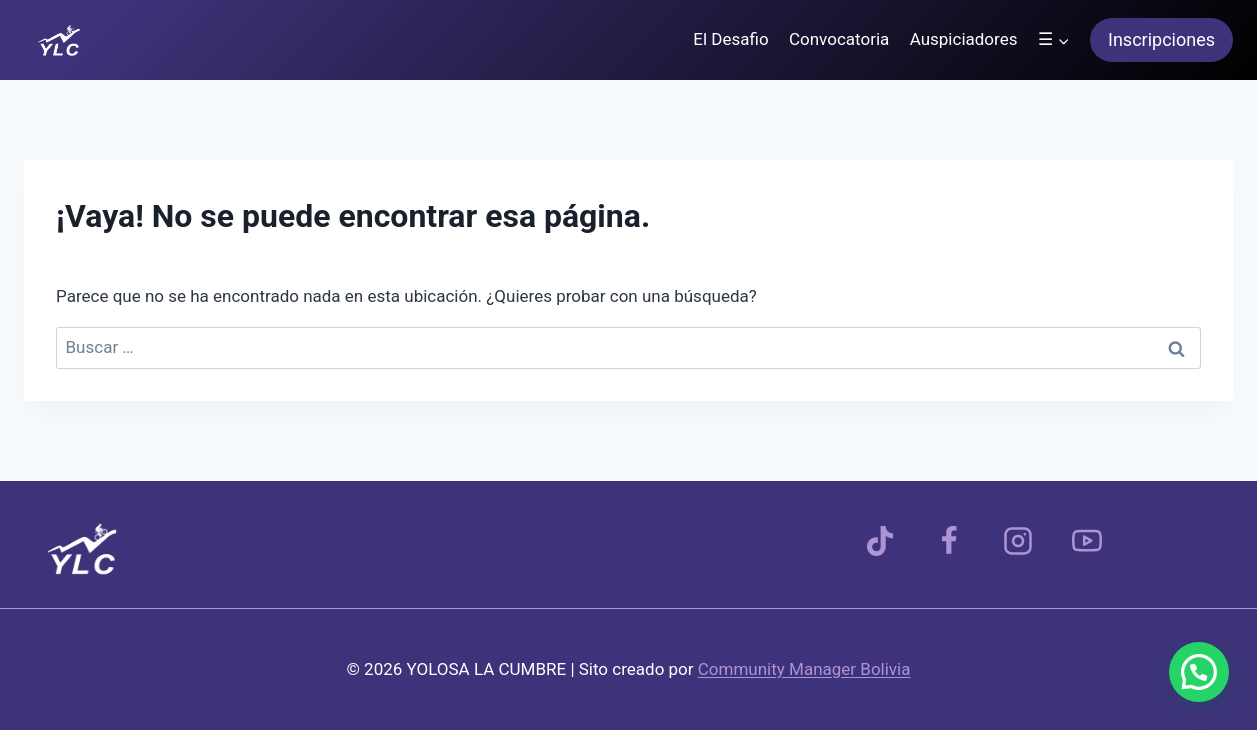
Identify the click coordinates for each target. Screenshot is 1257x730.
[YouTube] (1087, 541)
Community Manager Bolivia (804, 669)
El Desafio (730, 39)
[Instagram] (1018, 541)
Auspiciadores (964, 39)
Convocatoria (839, 39)
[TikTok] (880, 541)
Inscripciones (1161, 39)
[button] (1199, 672)
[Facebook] (949, 541)
